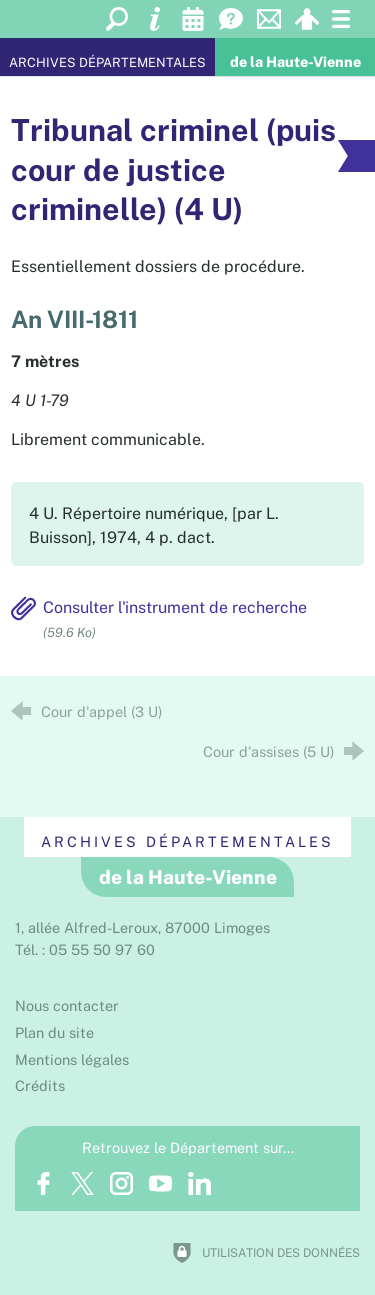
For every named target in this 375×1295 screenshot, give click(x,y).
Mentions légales (72, 1059)
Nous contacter (67, 1005)
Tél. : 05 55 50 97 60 (85, 949)
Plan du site (54, 1032)
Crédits (40, 1085)
